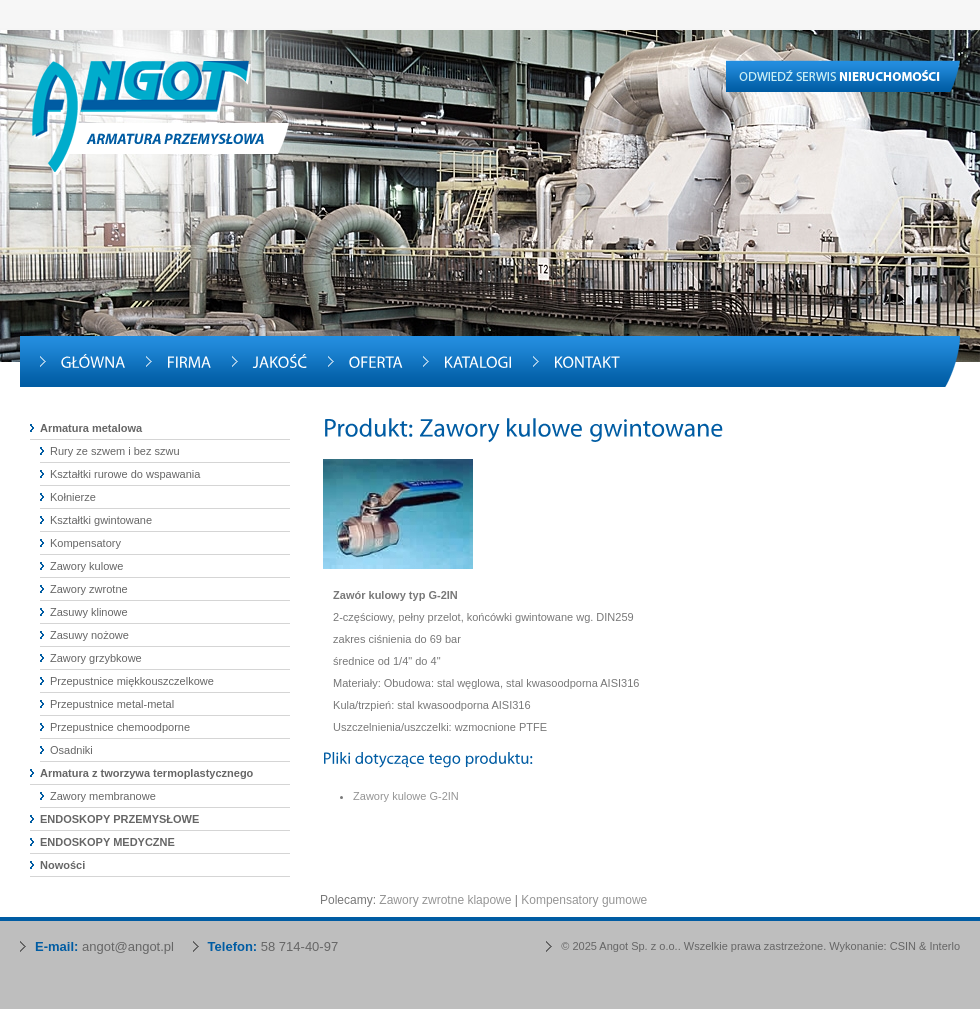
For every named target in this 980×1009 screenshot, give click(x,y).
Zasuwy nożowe (89, 635)
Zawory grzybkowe (96, 658)
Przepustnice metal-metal (112, 704)
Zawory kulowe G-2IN (406, 796)
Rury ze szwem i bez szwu (115, 451)
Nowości (62, 865)
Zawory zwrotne (89, 589)
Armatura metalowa (91, 428)
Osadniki (71, 750)
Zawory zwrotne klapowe (445, 900)
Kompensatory (85, 543)
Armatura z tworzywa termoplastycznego (146, 773)
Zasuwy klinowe (89, 612)
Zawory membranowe (103, 796)
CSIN (903, 946)
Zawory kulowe (86, 566)
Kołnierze (73, 497)
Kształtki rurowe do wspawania (125, 474)
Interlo (944, 946)
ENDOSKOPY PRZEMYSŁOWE (119, 819)
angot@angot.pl (128, 946)
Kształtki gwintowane (101, 520)
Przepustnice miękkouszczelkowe (132, 681)
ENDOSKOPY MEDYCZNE (107, 842)
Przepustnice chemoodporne (120, 727)
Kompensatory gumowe (584, 900)
